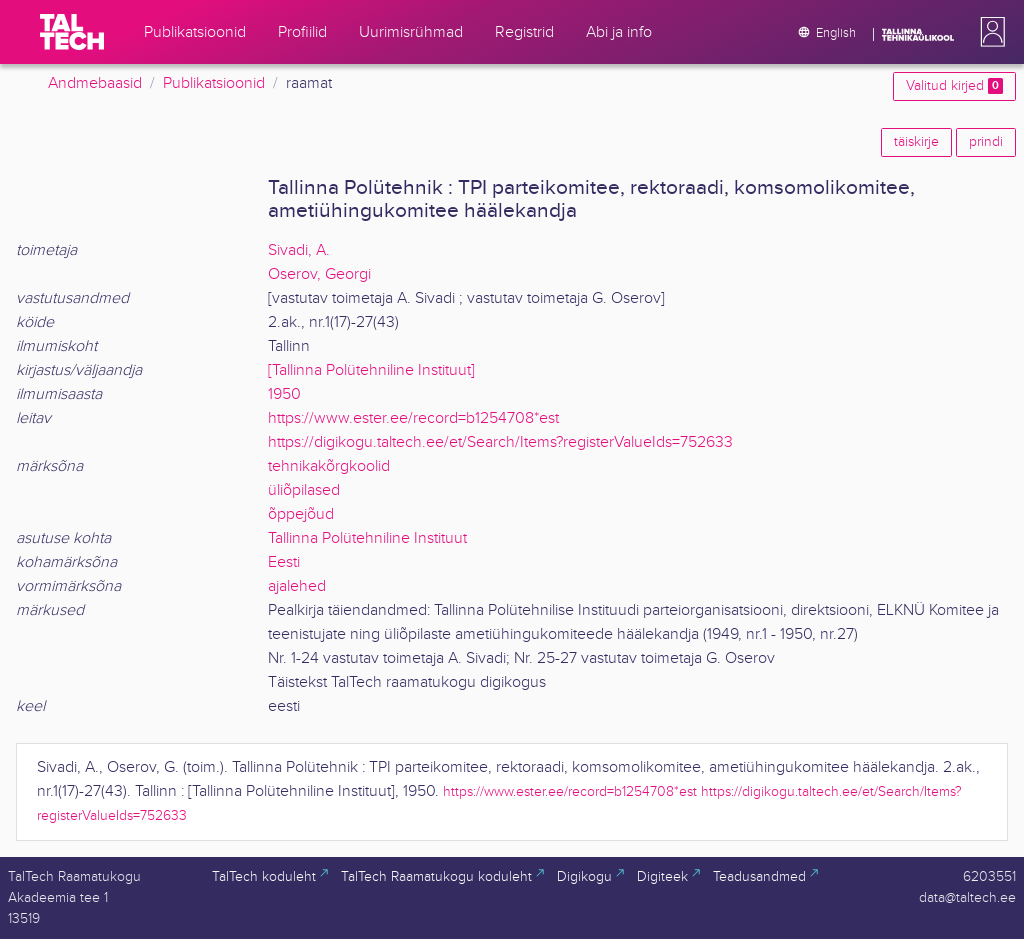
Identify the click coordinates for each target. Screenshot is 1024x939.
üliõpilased (304, 490)
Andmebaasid (95, 83)
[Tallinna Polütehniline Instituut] (371, 370)
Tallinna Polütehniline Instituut (367, 538)
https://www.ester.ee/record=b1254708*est (413, 418)
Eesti (284, 562)
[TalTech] (72, 32)
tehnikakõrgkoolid (329, 466)
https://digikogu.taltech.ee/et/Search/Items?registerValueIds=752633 (500, 442)
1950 (284, 394)
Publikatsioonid (214, 83)
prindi (986, 142)
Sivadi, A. (299, 250)
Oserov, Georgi (319, 274)
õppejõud (301, 514)
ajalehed (297, 586)
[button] (989, 32)
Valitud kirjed (954, 86)
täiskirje (916, 142)
